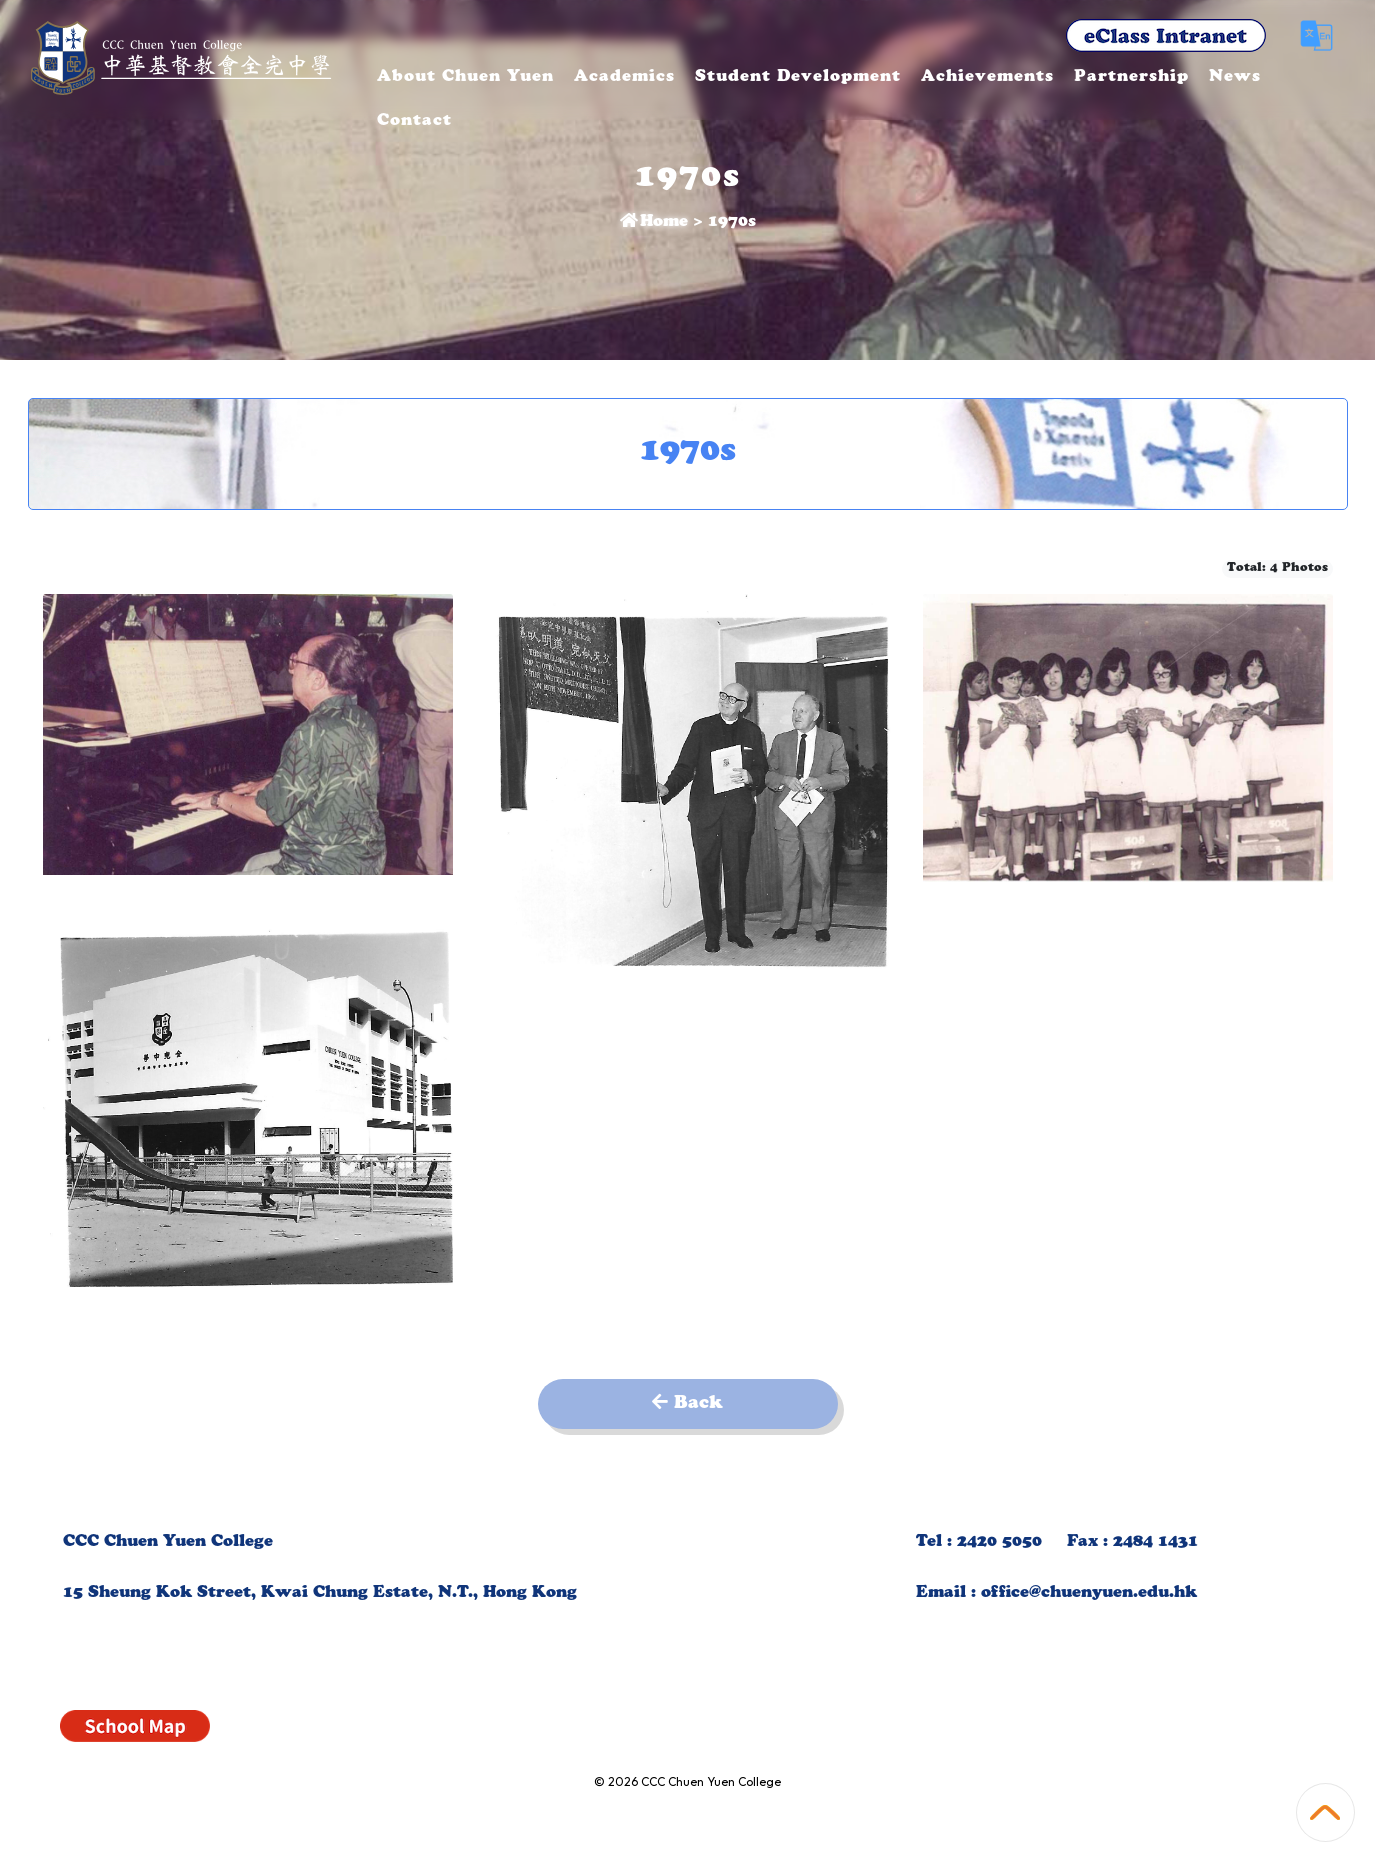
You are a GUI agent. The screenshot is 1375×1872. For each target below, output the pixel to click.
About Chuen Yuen (533, 78)
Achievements (1055, 78)
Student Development (866, 78)
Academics (692, 78)
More (1305, 78)
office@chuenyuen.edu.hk (1089, 1594)
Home (654, 223)
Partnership (1199, 78)
